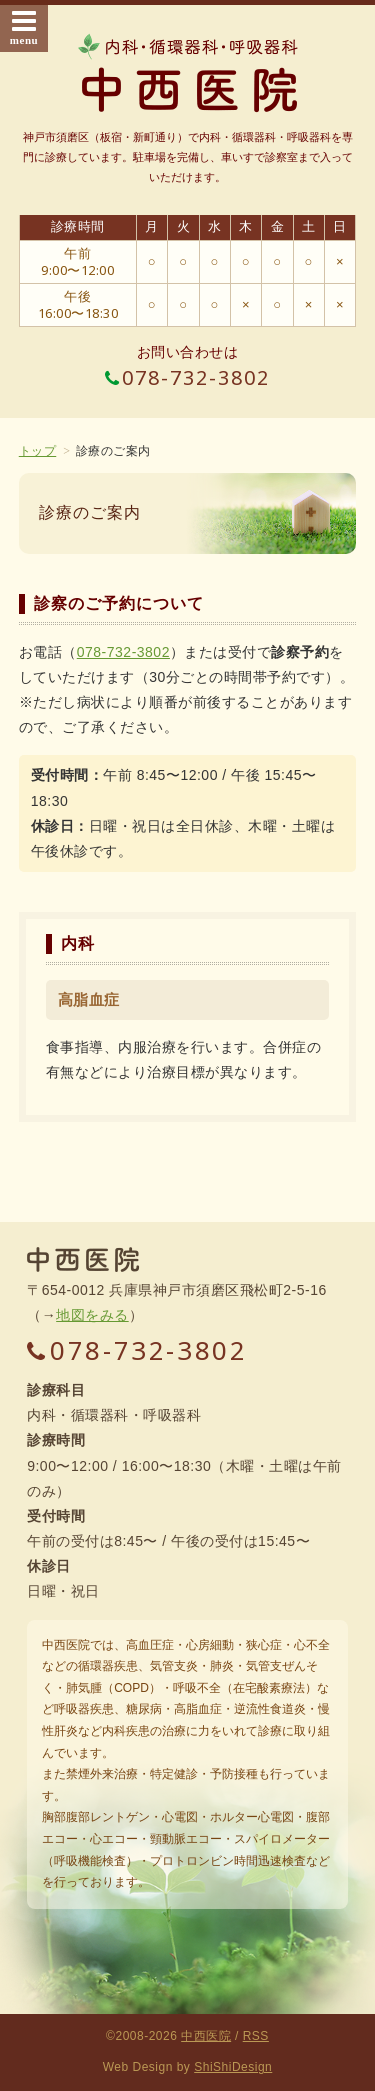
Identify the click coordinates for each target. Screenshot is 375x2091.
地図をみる (92, 1315)
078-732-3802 (188, 377)
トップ (38, 451)
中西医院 (206, 2036)
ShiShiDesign (233, 2067)
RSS (256, 2036)
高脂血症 (89, 999)
